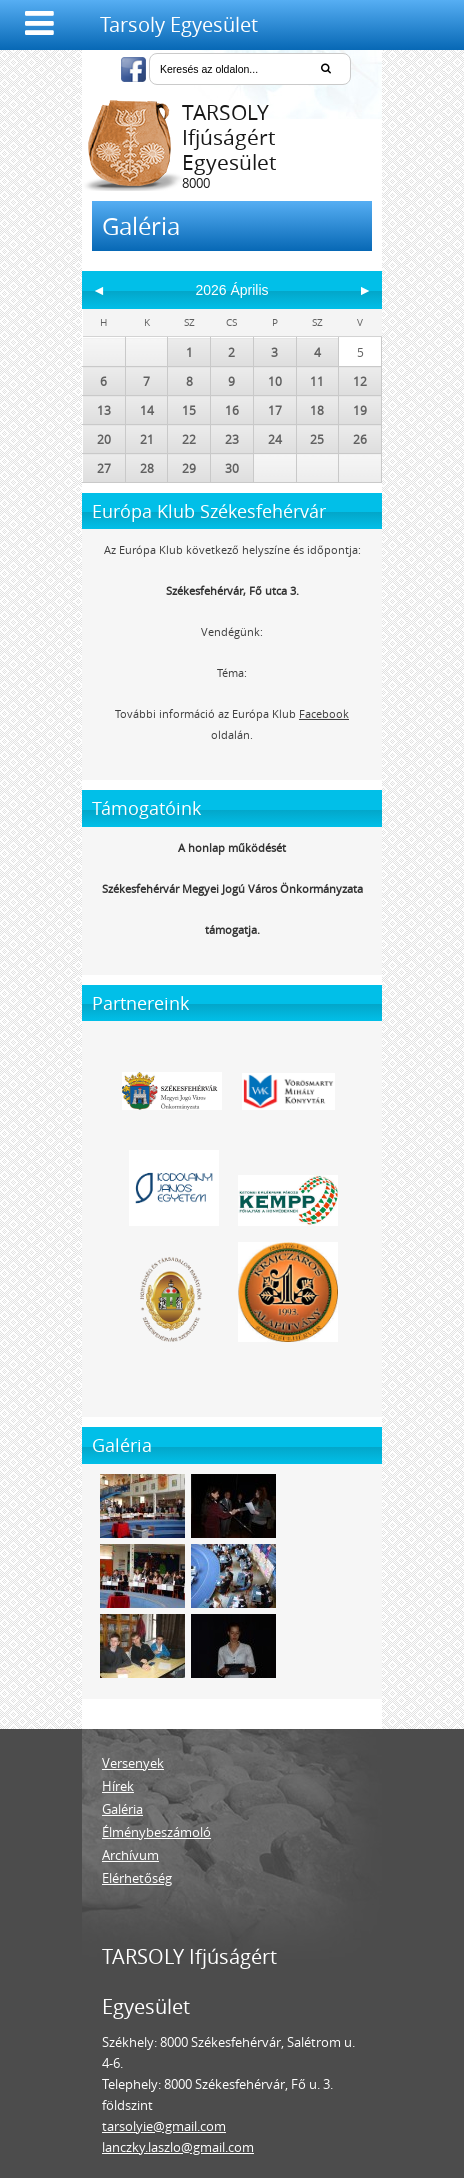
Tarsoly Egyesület (179, 24)
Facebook (324, 713)
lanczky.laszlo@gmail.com (178, 2147)
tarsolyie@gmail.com (164, 2126)
